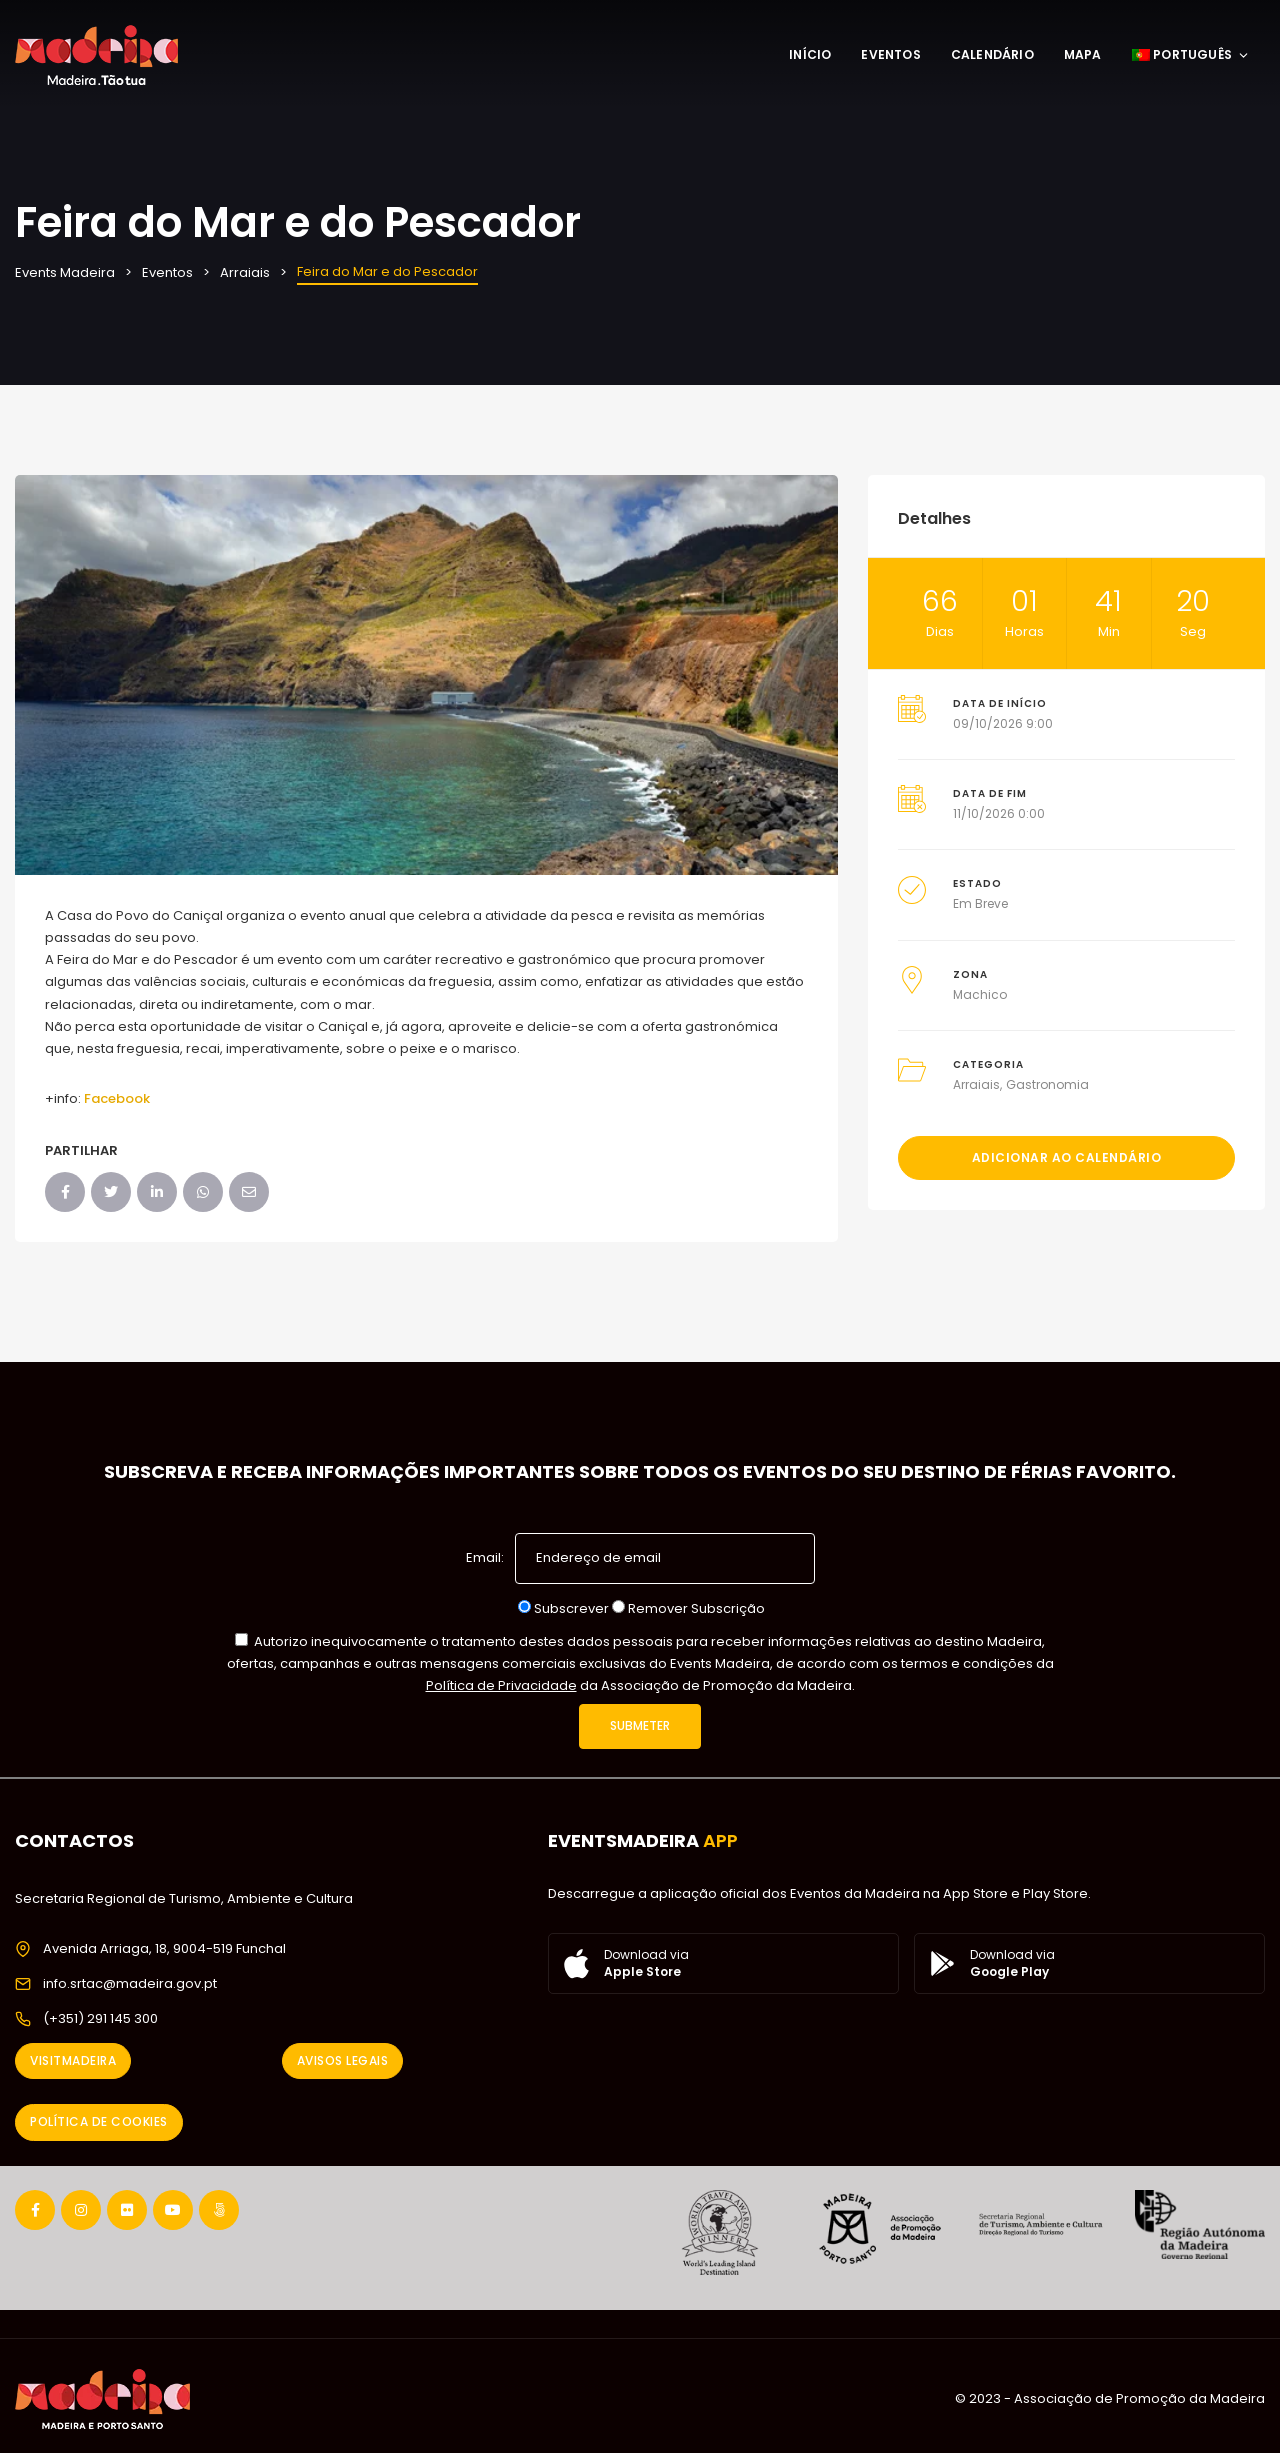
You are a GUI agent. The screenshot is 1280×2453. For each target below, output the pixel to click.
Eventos (890, 54)
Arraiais (976, 1084)
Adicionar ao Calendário (1067, 1157)
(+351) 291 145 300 (100, 2018)
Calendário (992, 54)
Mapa (1083, 54)
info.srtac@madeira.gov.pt (130, 1983)
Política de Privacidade (501, 1685)
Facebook (117, 1098)
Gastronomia (1047, 1084)
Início (810, 54)
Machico (980, 994)
